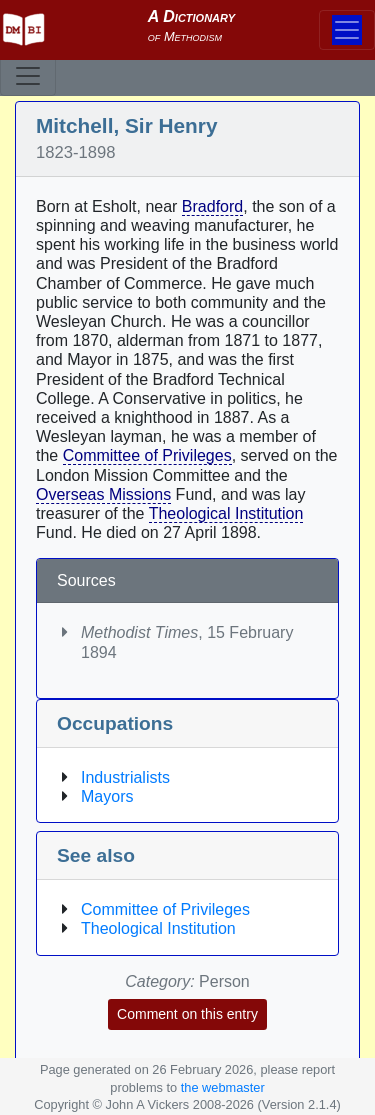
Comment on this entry (187, 1014)
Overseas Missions (103, 494)
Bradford (212, 206)
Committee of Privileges (147, 455)
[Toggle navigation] (28, 76)
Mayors (107, 796)
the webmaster (223, 1087)
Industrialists (125, 777)
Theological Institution (226, 513)
